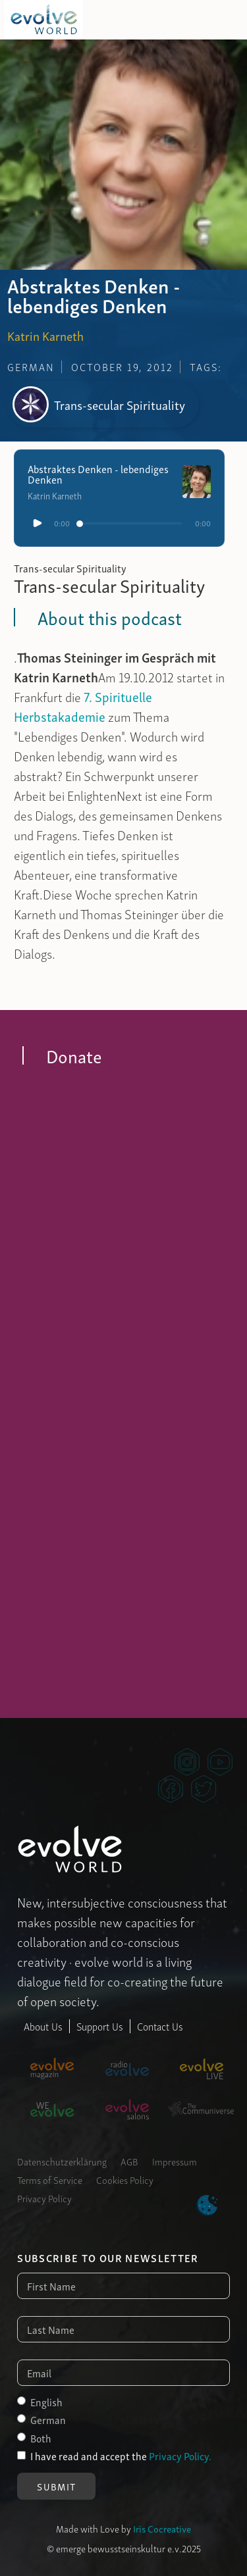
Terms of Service (49, 2179)
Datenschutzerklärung (62, 2161)
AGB (129, 2161)
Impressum (174, 2161)
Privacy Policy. (180, 2455)
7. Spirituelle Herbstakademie (83, 706)
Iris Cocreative (162, 2528)
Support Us (99, 2025)
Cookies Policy (124, 2179)
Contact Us (160, 2025)
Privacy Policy (44, 2198)
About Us (43, 2025)
